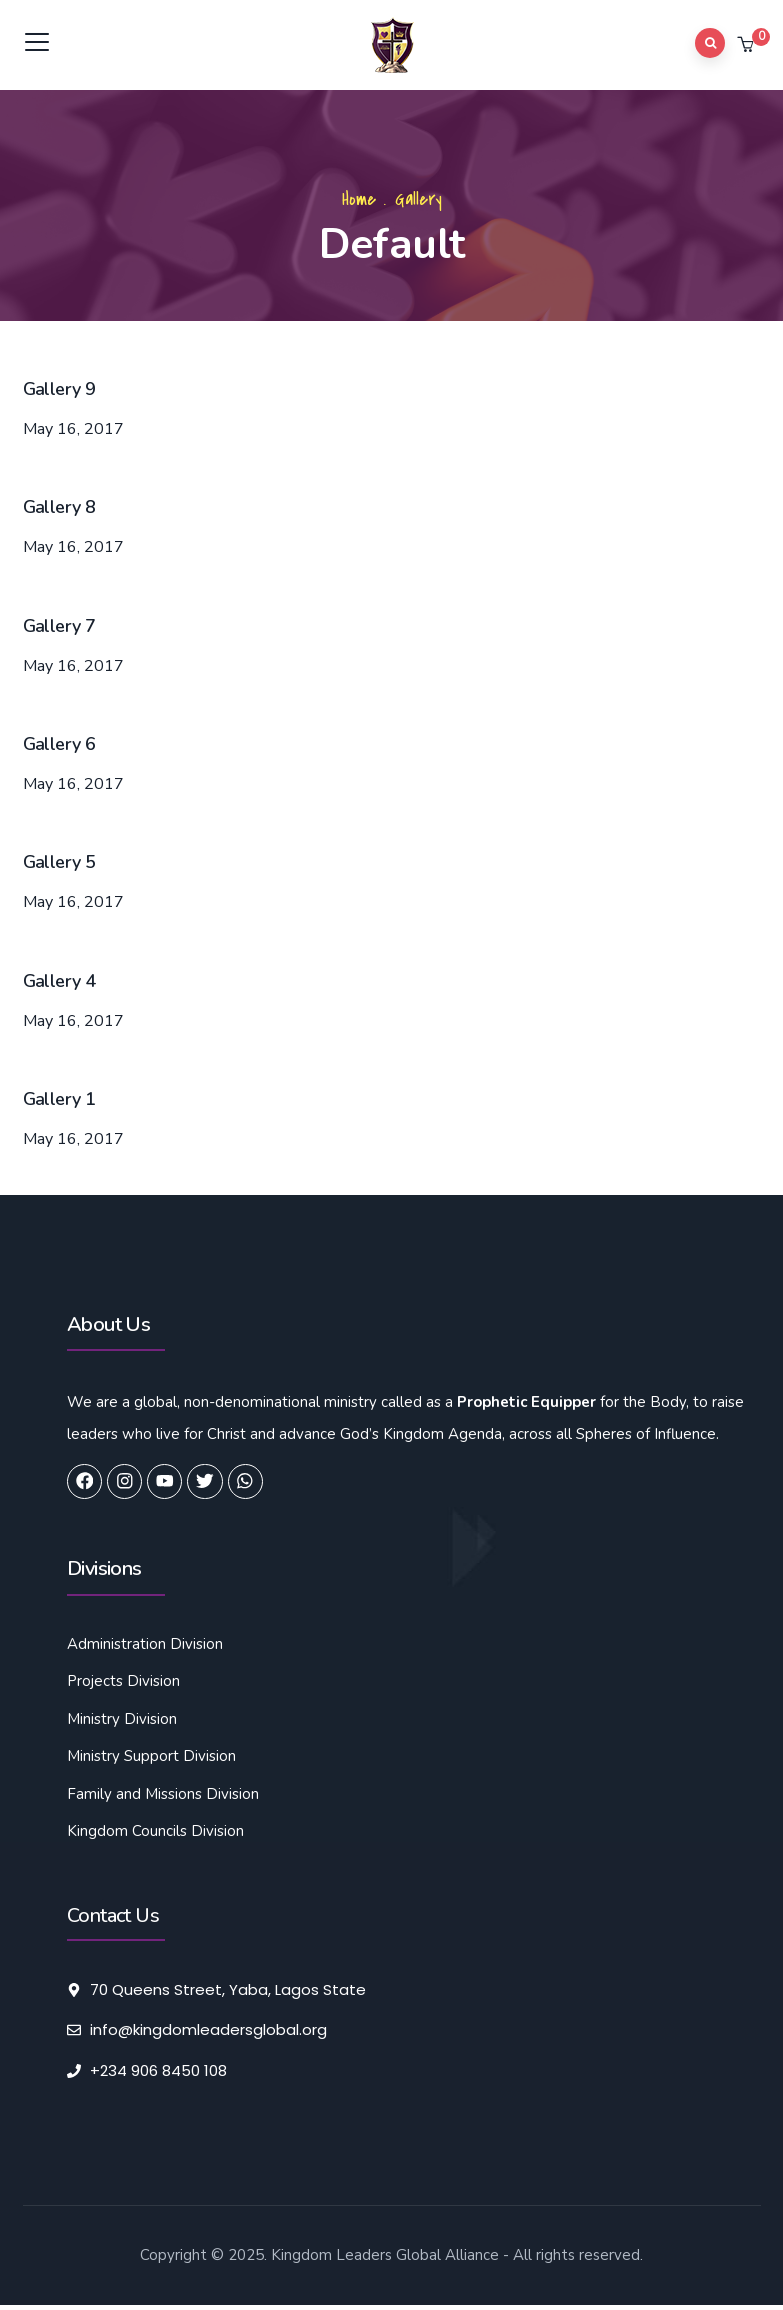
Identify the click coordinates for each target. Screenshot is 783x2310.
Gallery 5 (59, 862)
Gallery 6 (59, 744)
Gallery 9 (59, 389)
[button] (747, 46)
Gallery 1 (59, 1099)
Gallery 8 (59, 507)
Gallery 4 (59, 981)
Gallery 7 (59, 626)
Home (359, 199)
